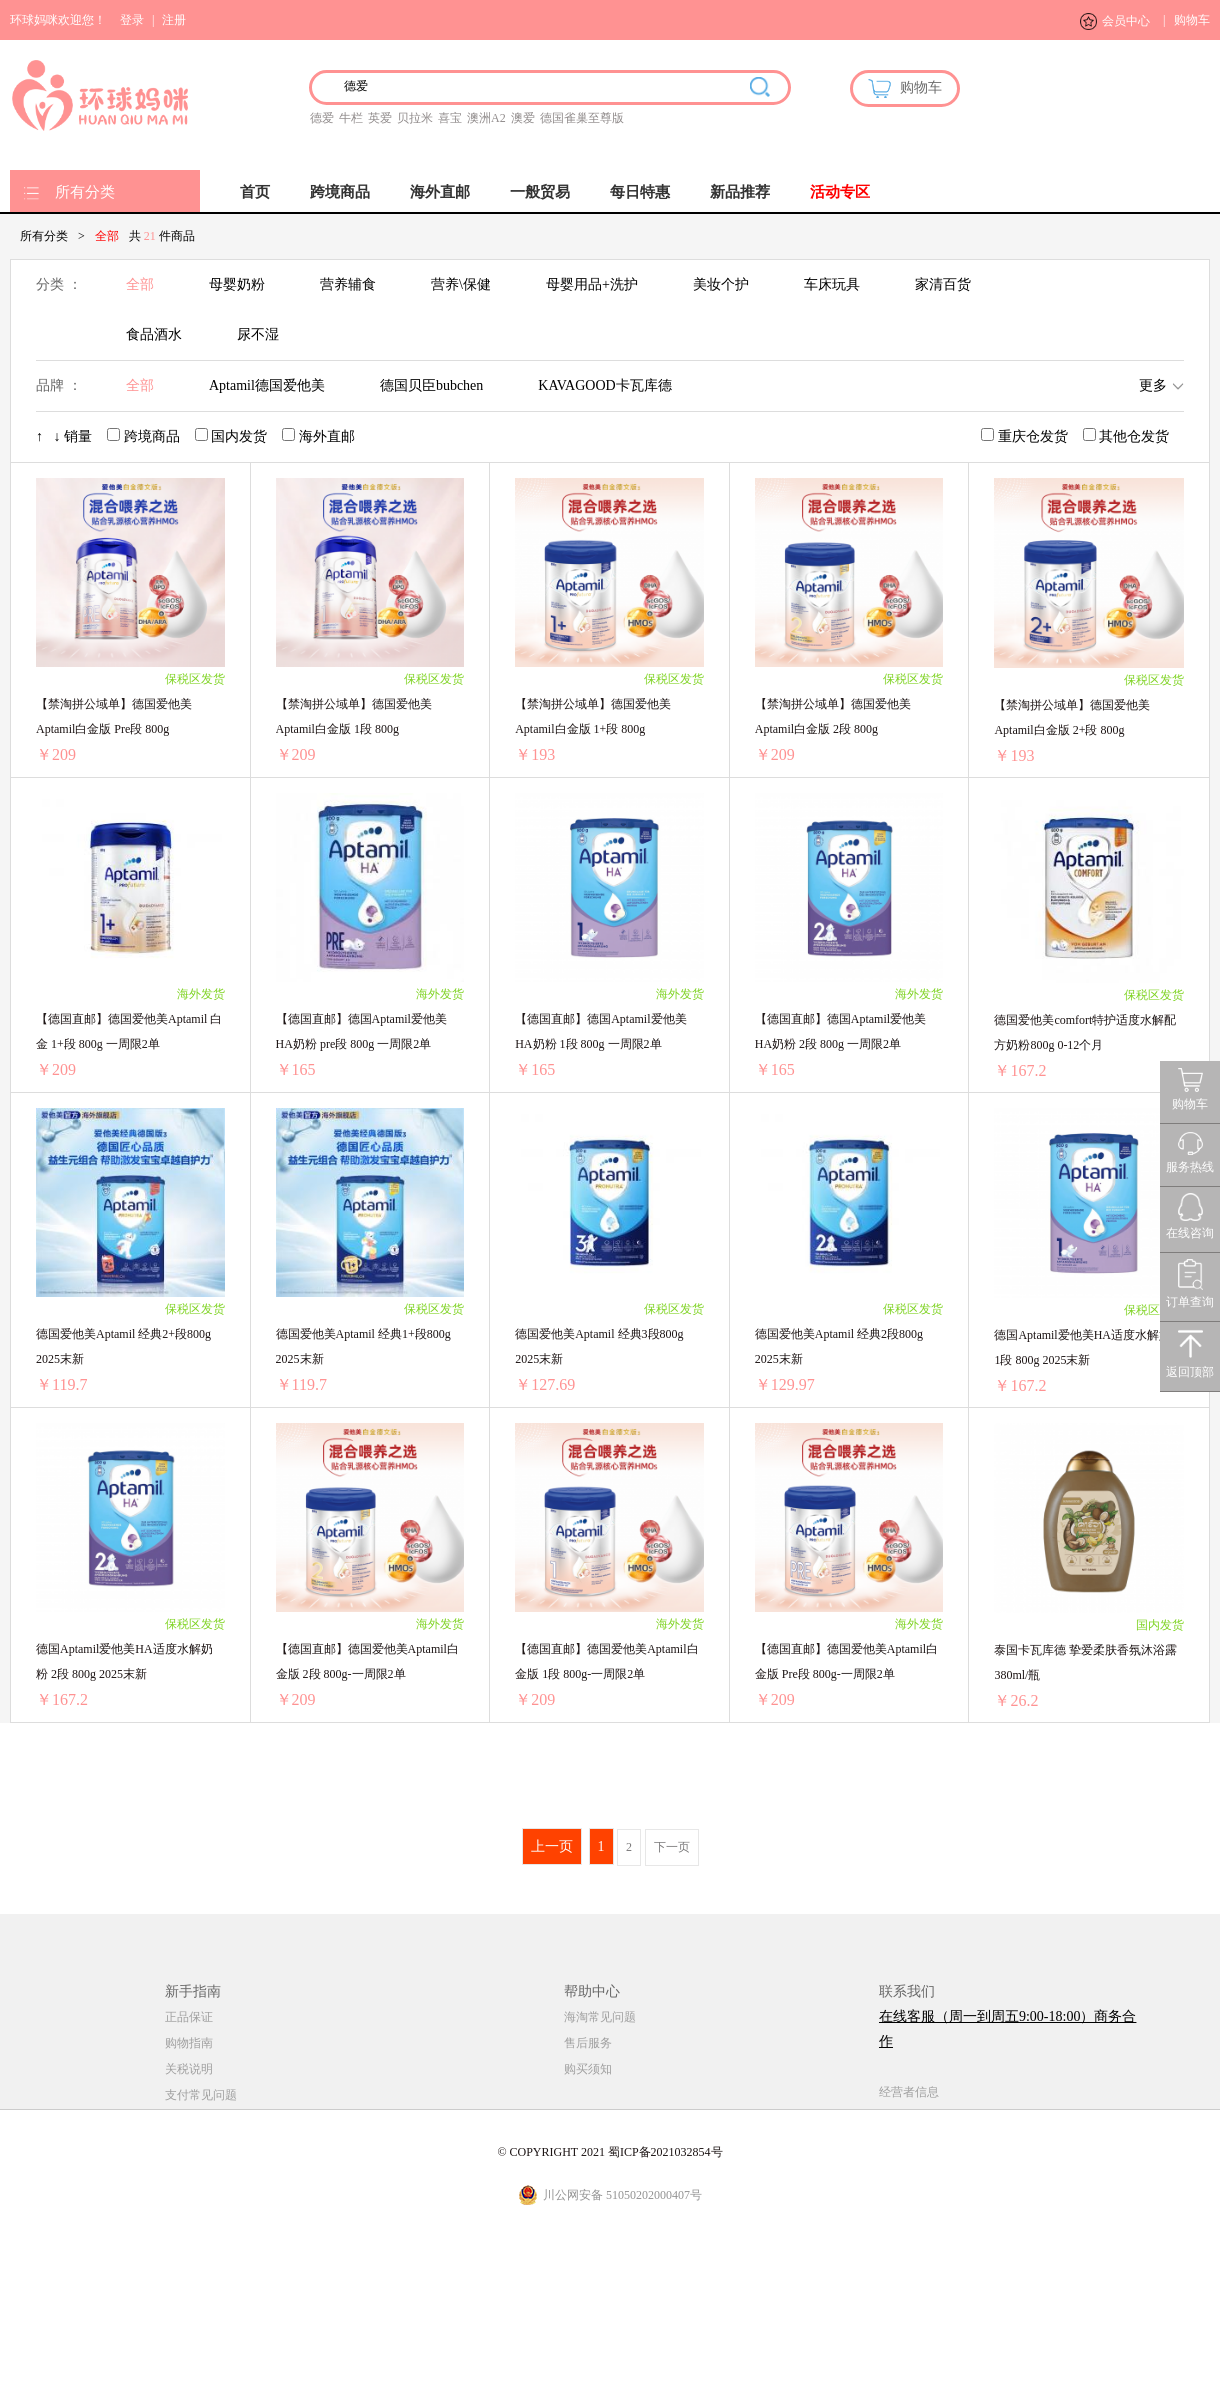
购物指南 (189, 2043)
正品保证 (189, 2017)
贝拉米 (415, 118)
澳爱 (523, 118)
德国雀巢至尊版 (582, 118)
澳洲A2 (486, 118)
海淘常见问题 (600, 2017)
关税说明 (189, 2069)
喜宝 (450, 118)
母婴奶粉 (237, 284)
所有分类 (85, 192)
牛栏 (351, 118)
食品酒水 (154, 334)
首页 (255, 192)
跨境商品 (340, 192)
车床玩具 (832, 284)
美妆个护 (721, 284)
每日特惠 (640, 192)
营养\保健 (461, 284)
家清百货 (943, 284)
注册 (174, 20)
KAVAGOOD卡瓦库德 (604, 385)
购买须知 (588, 2069)
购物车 (1192, 20)
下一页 (672, 1847)
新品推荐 (740, 192)
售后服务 (588, 2043)
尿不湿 (258, 334)
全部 (140, 284)
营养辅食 (348, 284)
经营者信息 (909, 2092)
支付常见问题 (201, 2095)
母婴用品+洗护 (592, 284)
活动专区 (840, 192)
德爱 (322, 118)
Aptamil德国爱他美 (267, 385)
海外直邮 (440, 192)
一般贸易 (540, 192)
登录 (132, 20)
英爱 (380, 118)
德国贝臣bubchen (431, 385)
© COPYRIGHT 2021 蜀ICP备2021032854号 (609, 2152)
